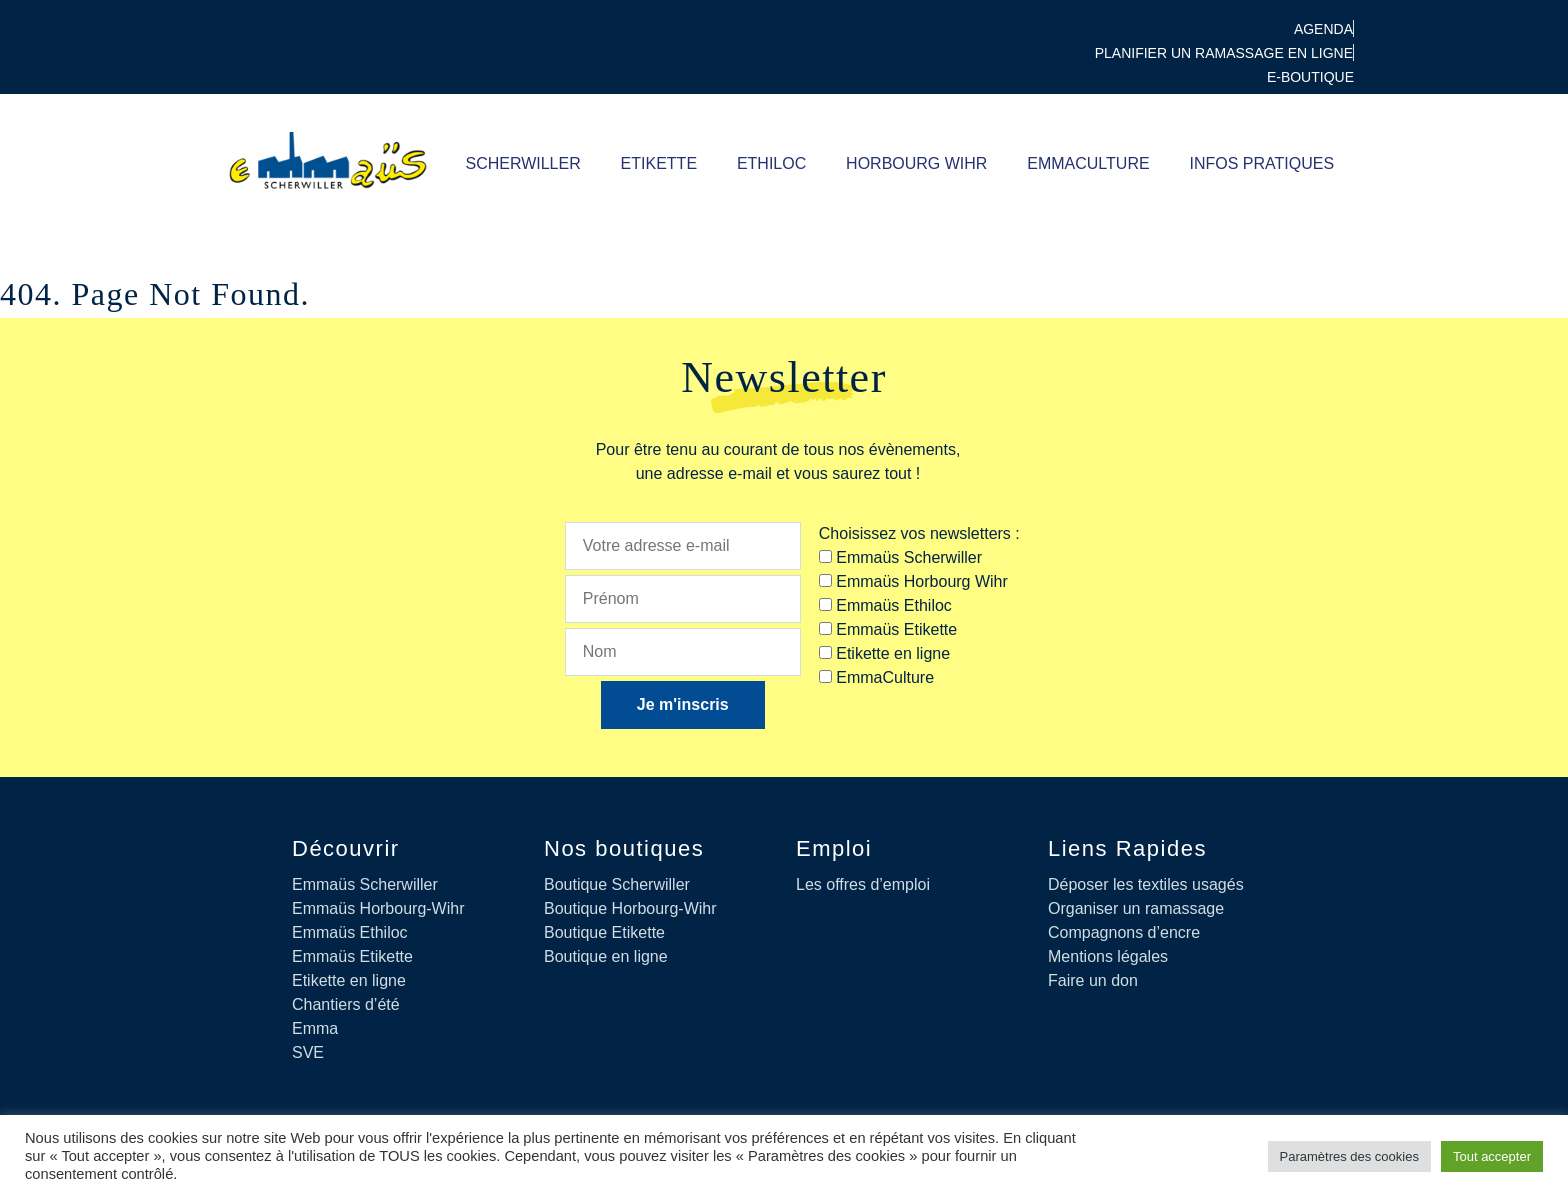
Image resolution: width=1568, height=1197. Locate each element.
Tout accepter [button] (1492, 1156)
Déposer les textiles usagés (1146, 884)
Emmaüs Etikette (352, 956)
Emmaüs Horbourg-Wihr (378, 908)
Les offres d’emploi (863, 884)
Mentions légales (1108, 956)
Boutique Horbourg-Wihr (630, 908)
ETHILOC (770, 163)
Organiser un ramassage (1136, 908)
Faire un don (1093, 980)
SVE (308, 1052)
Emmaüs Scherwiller (365, 884)
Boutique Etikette (604, 932)
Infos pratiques (1261, 163)
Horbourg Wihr (916, 163)
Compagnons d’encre (1124, 932)
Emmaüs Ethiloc (350, 932)
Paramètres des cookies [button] (1349, 1156)
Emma (315, 1028)
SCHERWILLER (522, 163)
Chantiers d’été (346, 1004)
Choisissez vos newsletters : (919, 533)
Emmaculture (1088, 163)
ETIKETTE (658, 163)
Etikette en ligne (349, 980)
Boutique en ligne (606, 956)
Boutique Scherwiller (617, 884)
